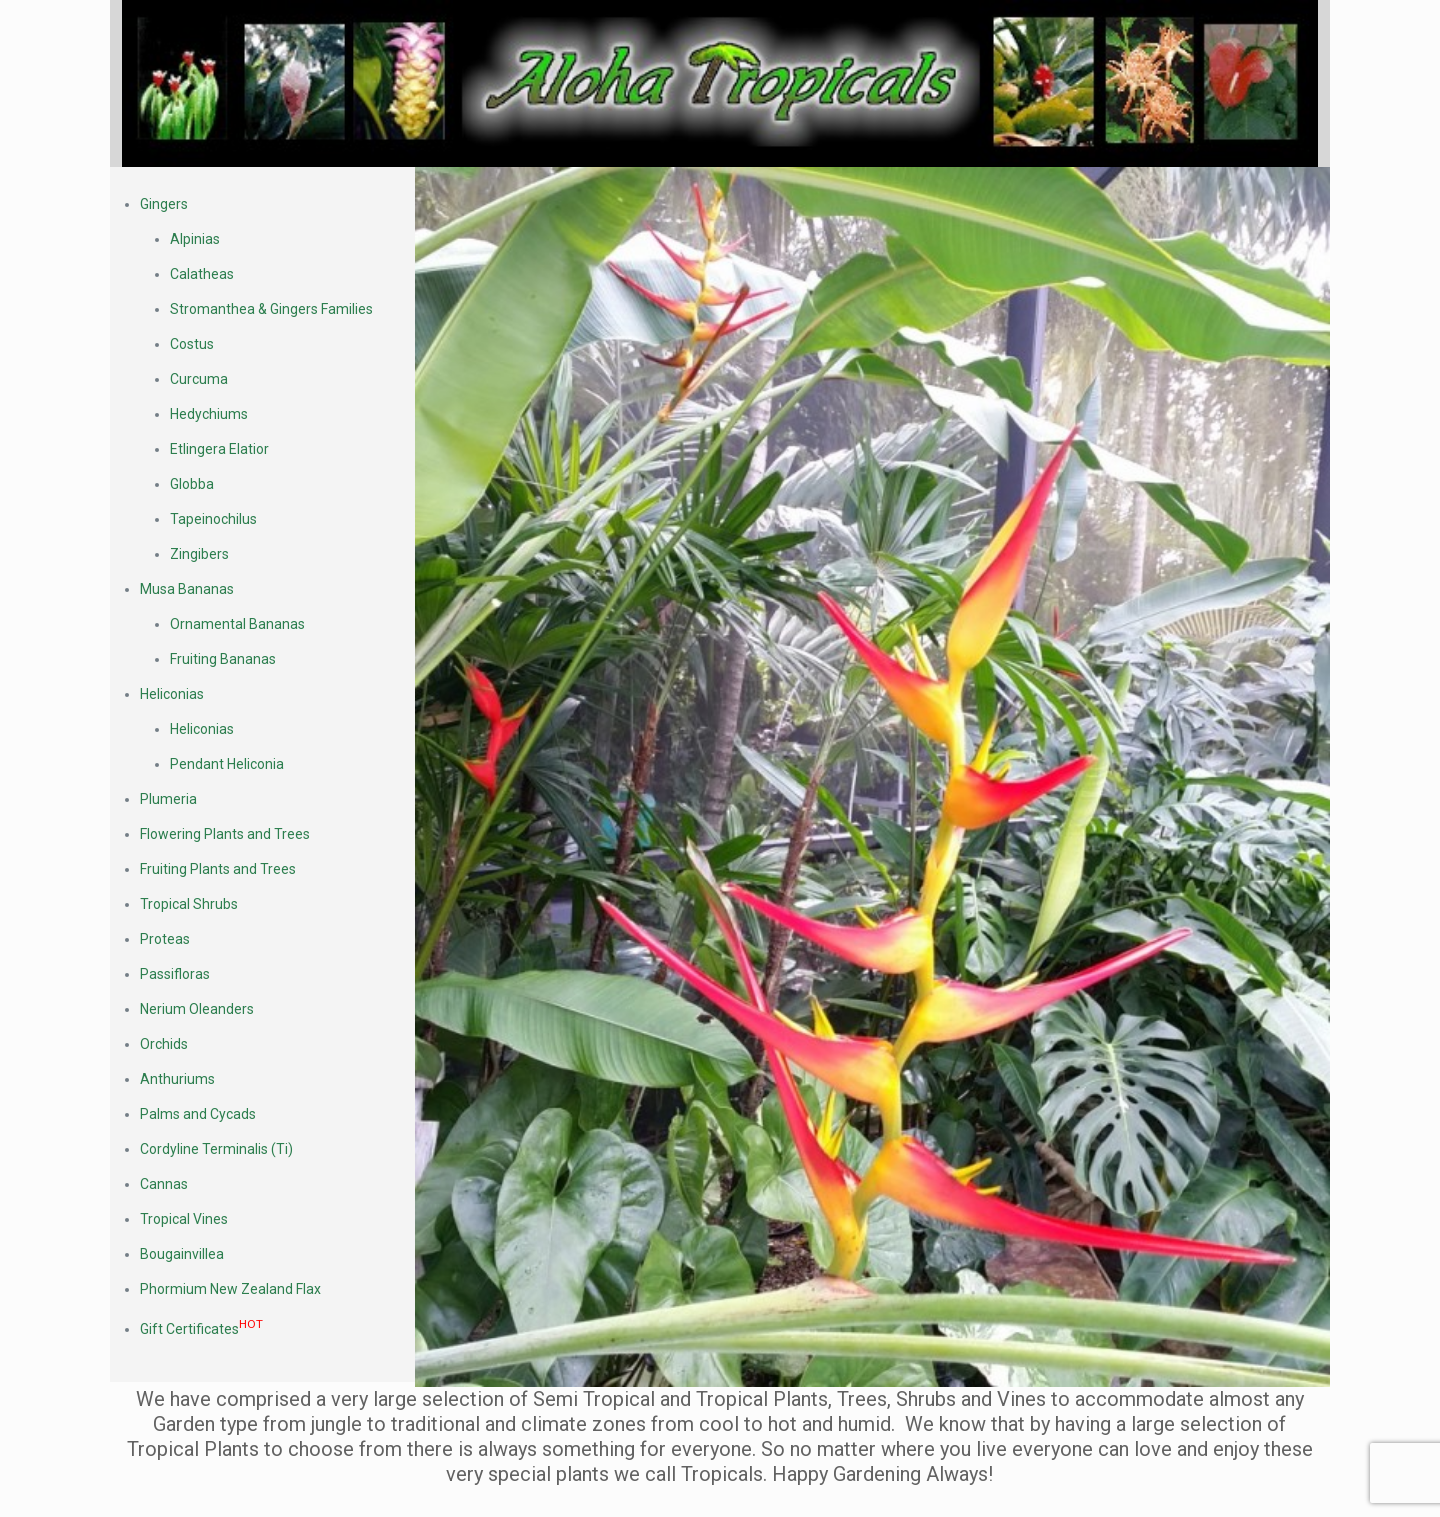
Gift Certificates (201, 1329)
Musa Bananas (187, 589)
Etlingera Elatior (219, 449)
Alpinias (195, 239)
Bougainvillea (182, 1254)
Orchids (164, 1044)
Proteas (165, 939)
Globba (192, 484)
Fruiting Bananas (223, 659)
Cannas (164, 1184)
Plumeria (168, 799)
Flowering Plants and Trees (225, 834)
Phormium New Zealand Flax (230, 1289)
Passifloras (175, 974)
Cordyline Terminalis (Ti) (216, 1149)
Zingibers (199, 554)
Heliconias (172, 694)
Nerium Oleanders (197, 1009)
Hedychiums (209, 414)
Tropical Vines (184, 1219)
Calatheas (202, 274)
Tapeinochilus (213, 519)
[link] (720, 83)
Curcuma (199, 379)
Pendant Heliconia (227, 764)
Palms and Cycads (198, 1114)
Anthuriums (177, 1079)
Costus (192, 344)
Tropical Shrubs (189, 904)
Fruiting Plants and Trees (218, 869)
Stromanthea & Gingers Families (271, 309)
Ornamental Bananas (237, 624)
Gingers (164, 204)
